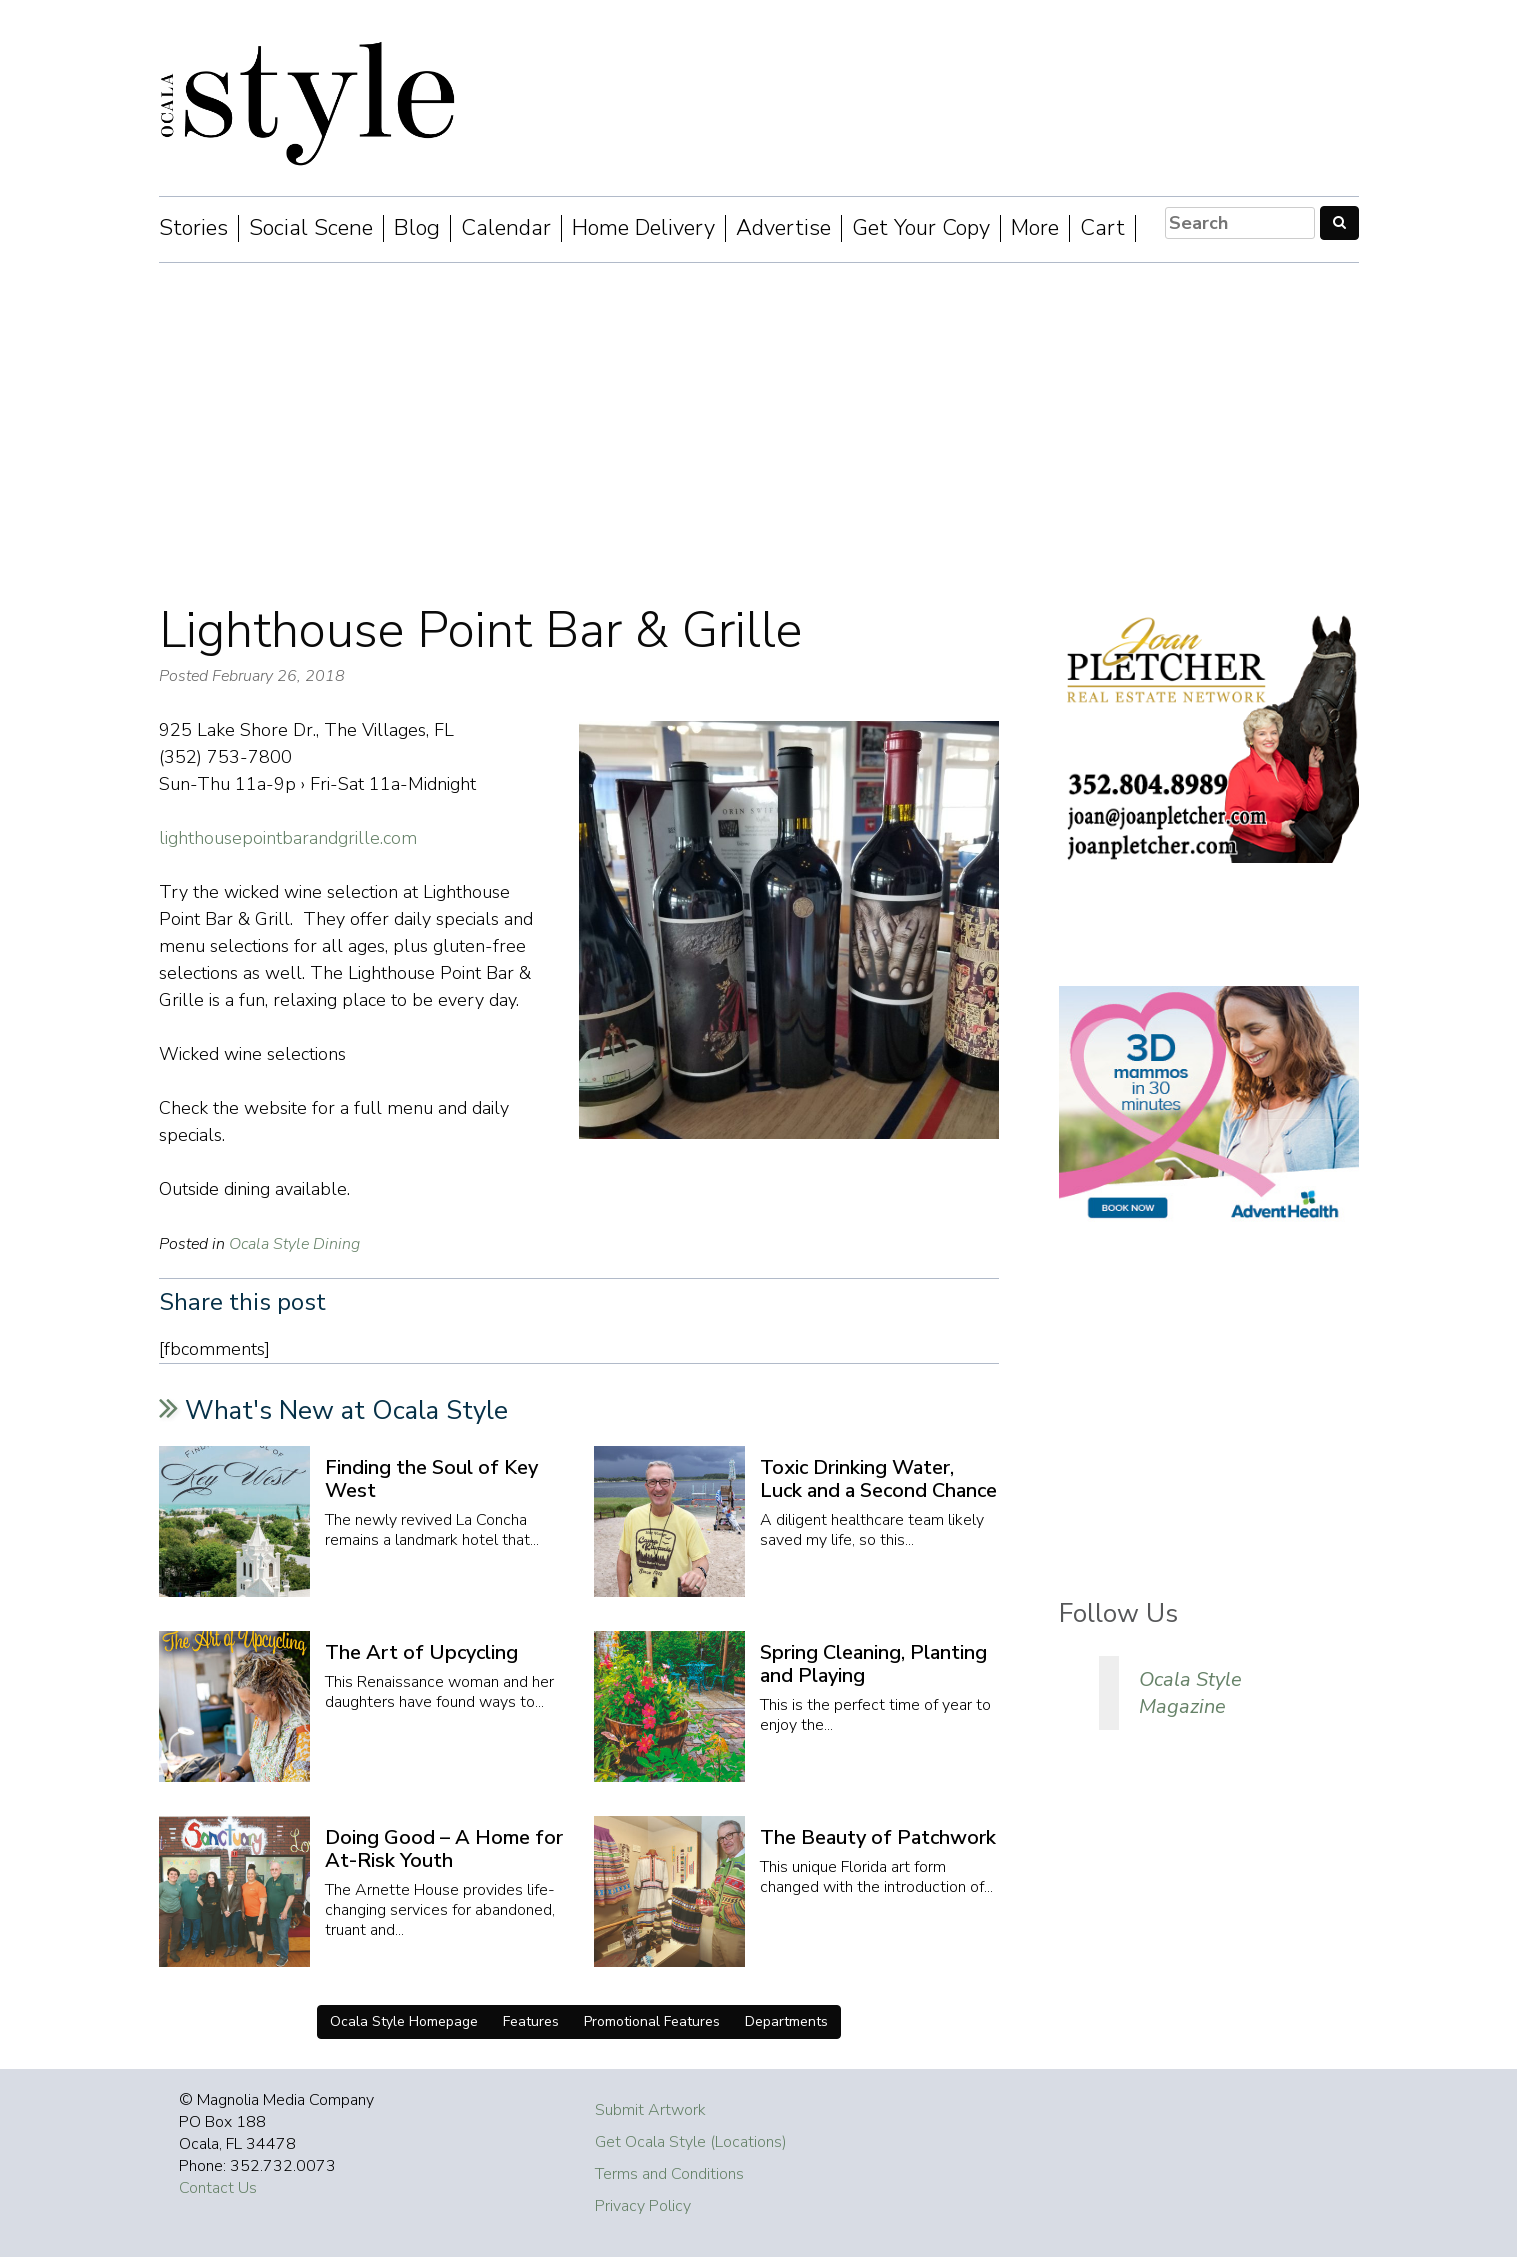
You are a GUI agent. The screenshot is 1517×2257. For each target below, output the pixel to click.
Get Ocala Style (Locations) (691, 2142)
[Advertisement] (759, 433)
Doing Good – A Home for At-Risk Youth (444, 1849)
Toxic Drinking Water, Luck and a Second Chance (878, 1479)
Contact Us (218, 2188)
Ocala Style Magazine (1190, 1693)
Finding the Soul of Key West (431, 1479)
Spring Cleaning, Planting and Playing (873, 1664)
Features (531, 2021)
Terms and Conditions (669, 2174)
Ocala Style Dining (294, 1244)
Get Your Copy (921, 228)
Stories (193, 228)
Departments (786, 2021)
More (1035, 228)
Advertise (783, 228)
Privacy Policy (643, 2206)
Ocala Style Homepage (404, 2021)
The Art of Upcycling (421, 1652)
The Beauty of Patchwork (878, 1837)
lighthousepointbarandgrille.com (288, 838)
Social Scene (311, 228)
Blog (417, 228)
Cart (1102, 228)
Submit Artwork (650, 2110)
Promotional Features (652, 2021)
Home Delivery (643, 228)
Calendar (506, 228)
